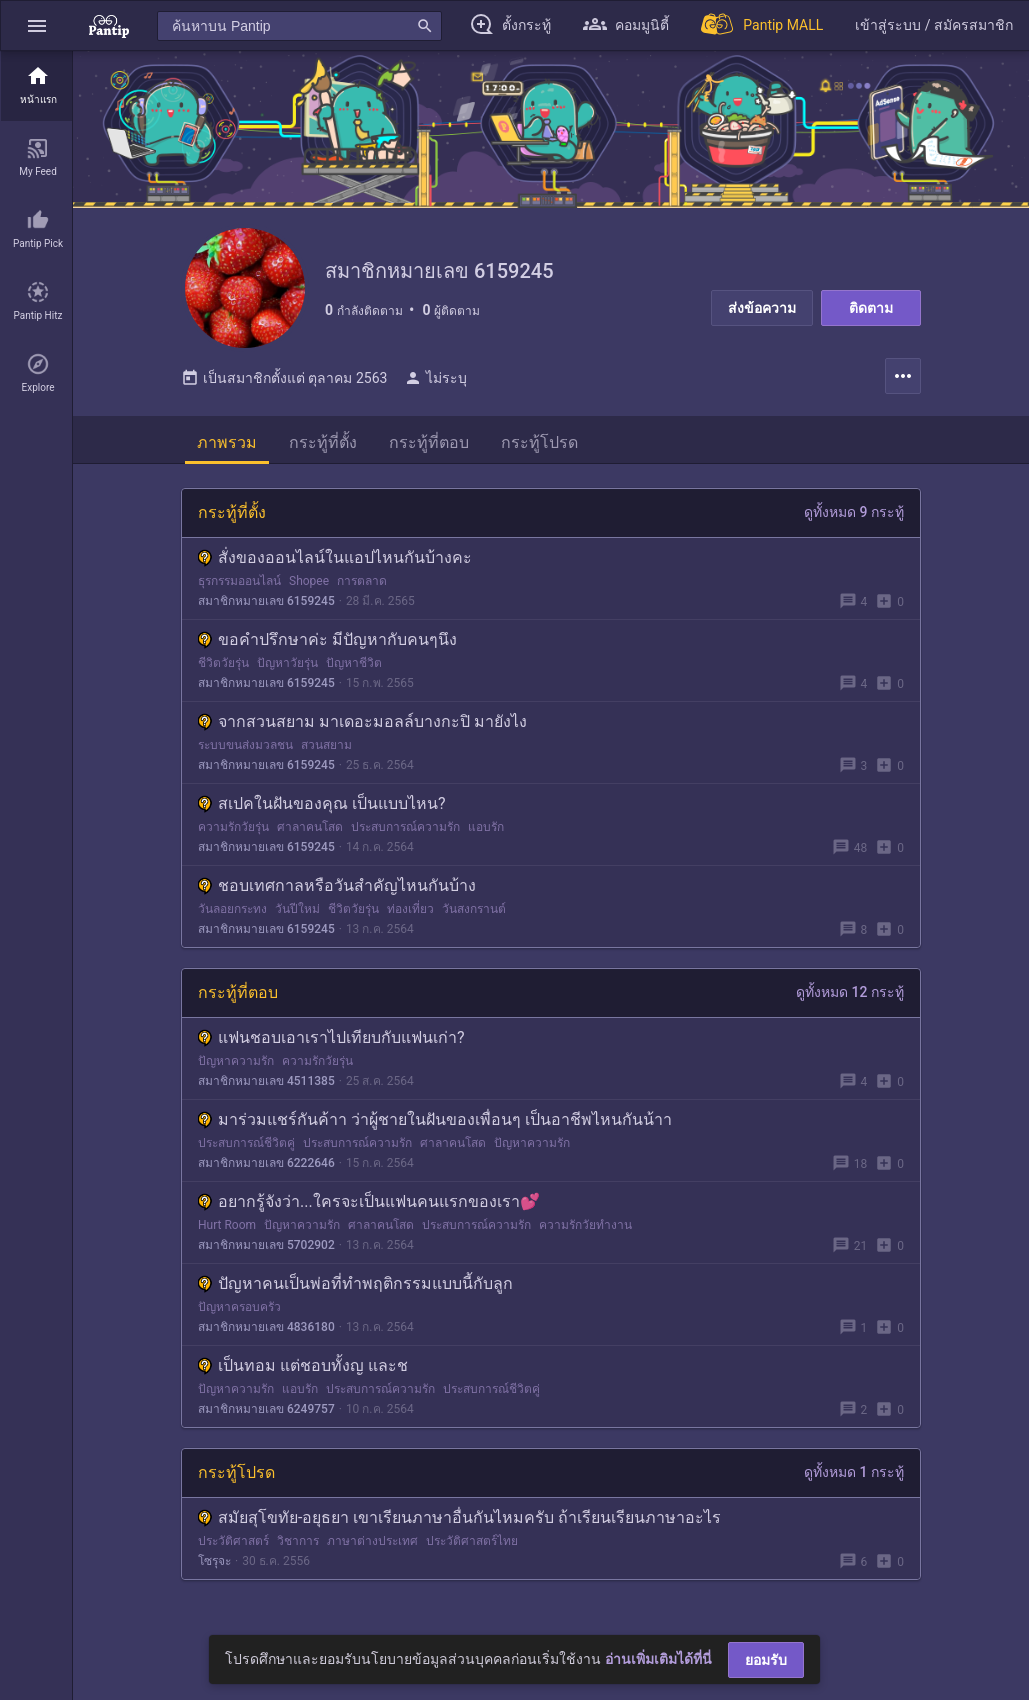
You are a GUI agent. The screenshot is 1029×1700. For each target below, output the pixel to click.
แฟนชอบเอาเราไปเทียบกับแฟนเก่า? (331, 1037)
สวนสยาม (326, 745)
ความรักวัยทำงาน (585, 1225)
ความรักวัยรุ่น (233, 827)
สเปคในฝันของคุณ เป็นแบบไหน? (322, 803)
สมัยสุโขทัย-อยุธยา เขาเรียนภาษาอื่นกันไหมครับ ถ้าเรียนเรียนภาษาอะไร (459, 1517)
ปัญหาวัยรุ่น (287, 663)
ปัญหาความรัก (236, 1061)
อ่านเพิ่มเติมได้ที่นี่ (658, 1659)
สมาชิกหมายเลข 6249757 (266, 1409)
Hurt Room (227, 1225)
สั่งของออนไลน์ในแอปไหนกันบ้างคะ (335, 557)
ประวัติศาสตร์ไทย (472, 1541)
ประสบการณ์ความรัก (405, 827)
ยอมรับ (766, 1660)
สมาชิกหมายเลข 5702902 (266, 1245)
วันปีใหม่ (297, 909)
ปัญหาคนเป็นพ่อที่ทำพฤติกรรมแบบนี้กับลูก (355, 1283)
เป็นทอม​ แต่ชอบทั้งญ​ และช (303, 1365)
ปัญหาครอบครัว (239, 1307)
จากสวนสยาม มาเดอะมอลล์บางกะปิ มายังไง (362, 721)
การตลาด (362, 581)
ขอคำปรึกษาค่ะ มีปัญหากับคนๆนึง (327, 639)
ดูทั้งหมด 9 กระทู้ (854, 512)
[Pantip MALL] (762, 25)
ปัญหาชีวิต (354, 663)
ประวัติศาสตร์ (233, 1541)
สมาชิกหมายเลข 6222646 (266, 1163)
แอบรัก (486, 827)
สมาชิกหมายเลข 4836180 (266, 1327)
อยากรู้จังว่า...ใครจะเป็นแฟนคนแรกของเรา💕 (369, 1201)
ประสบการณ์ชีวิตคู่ (246, 1143)
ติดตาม (871, 308)
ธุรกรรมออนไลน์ (239, 581)
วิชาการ (298, 1541)
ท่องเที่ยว (410, 909)
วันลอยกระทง (232, 909)
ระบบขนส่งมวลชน (245, 745)
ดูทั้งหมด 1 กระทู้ (854, 1472)
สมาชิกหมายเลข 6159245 (266, 601)
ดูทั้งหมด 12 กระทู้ (850, 992)
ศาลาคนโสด (310, 827)
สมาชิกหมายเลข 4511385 (266, 1081)
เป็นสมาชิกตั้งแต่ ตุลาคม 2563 (284, 378)
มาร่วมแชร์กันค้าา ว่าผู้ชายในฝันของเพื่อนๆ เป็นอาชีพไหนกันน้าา (435, 1119)
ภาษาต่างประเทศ (372, 1541)
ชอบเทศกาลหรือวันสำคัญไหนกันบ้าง (337, 885)
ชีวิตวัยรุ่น (223, 663)
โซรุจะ (214, 1561)
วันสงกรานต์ (474, 909)
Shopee (309, 581)
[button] (37, 25)
